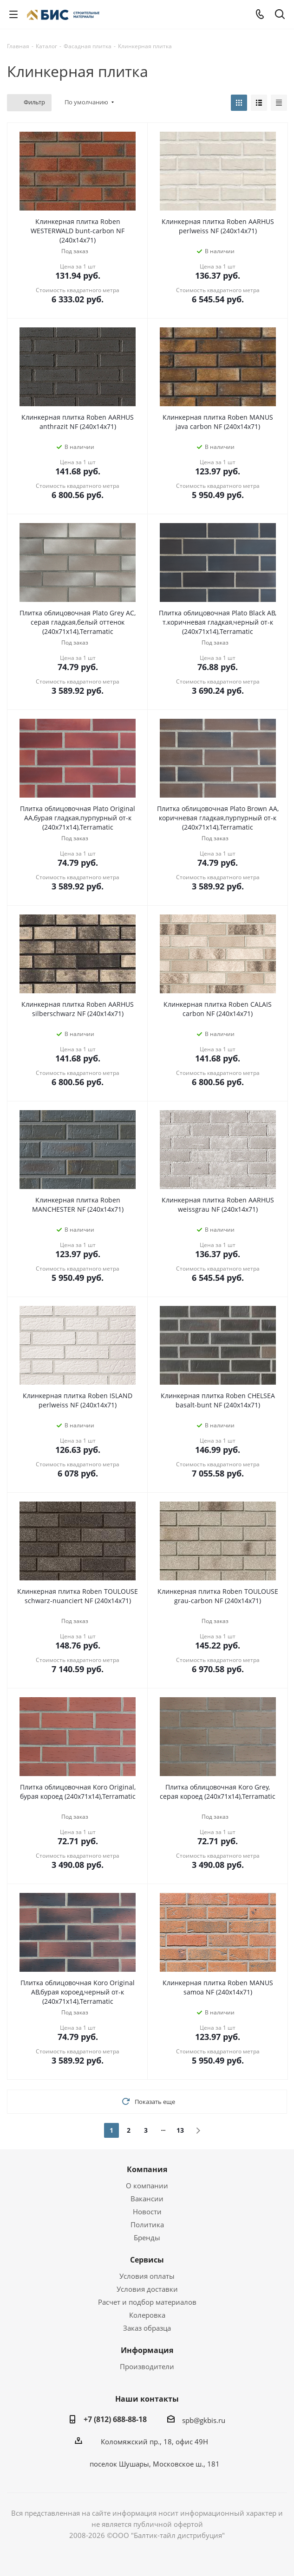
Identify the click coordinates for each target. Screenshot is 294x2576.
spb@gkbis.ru (203, 2420)
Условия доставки (147, 2289)
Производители (147, 2366)
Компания (147, 2169)
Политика (147, 2224)
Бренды (147, 2237)
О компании (147, 2185)
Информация (147, 2350)
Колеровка (147, 2315)
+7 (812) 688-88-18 (115, 2419)
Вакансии (147, 2198)
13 (180, 2130)
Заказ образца (147, 2328)
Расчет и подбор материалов (147, 2302)
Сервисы (147, 2260)
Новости (147, 2211)
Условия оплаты (147, 2276)
